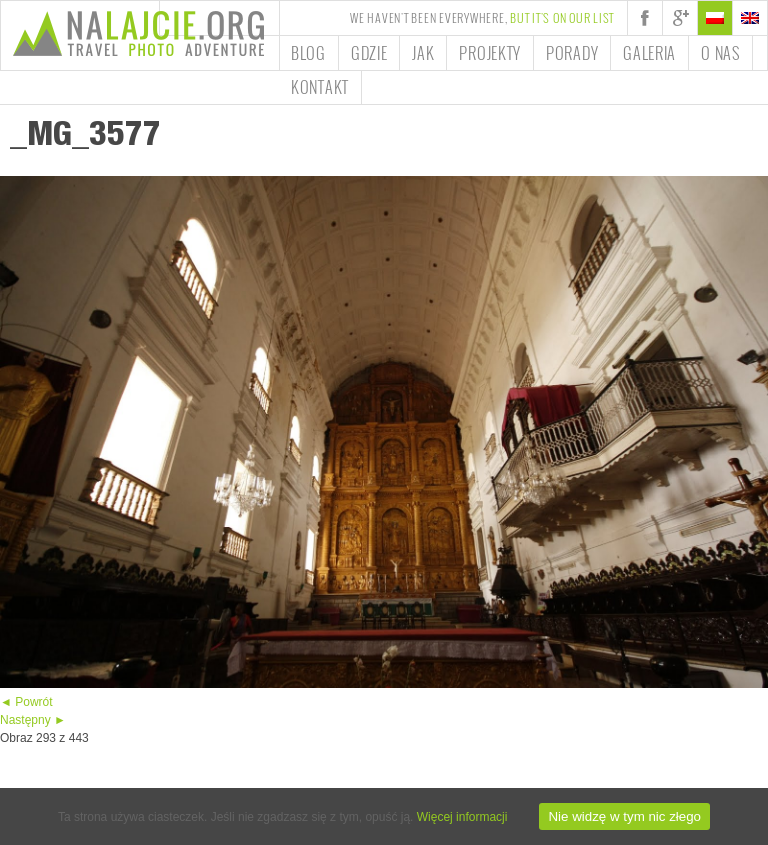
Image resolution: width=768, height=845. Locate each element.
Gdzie (369, 53)
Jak (423, 53)
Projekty (490, 53)
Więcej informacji (462, 817)
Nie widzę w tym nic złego (624, 816)
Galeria (649, 53)
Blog (308, 53)
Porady (572, 53)
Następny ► (33, 720)
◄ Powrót (26, 702)
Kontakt (320, 87)
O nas (720, 53)
